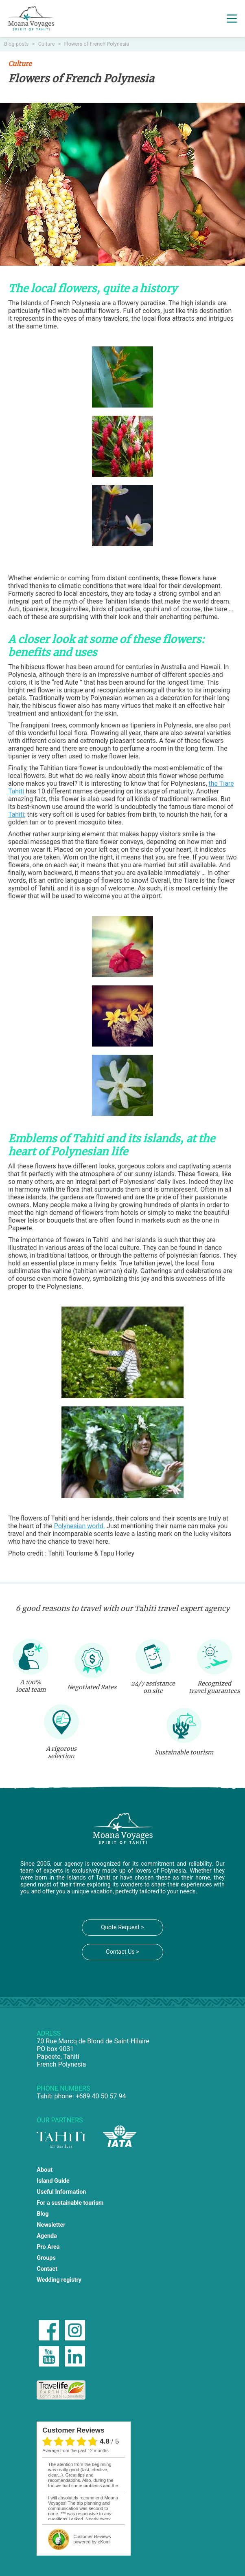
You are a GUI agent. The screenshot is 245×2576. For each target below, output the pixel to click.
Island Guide (53, 2180)
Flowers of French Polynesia (96, 44)
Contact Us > (122, 1951)
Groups (46, 2257)
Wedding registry (59, 2279)
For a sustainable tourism (70, 2202)
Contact (47, 2268)
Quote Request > (122, 1927)
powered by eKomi (92, 2539)
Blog (42, 2213)
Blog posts (17, 44)
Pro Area (48, 2246)
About (44, 2169)
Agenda (47, 2235)
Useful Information (61, 2191)
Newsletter (51, 2224)
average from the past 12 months (75, 2450)
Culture (47, 44)
